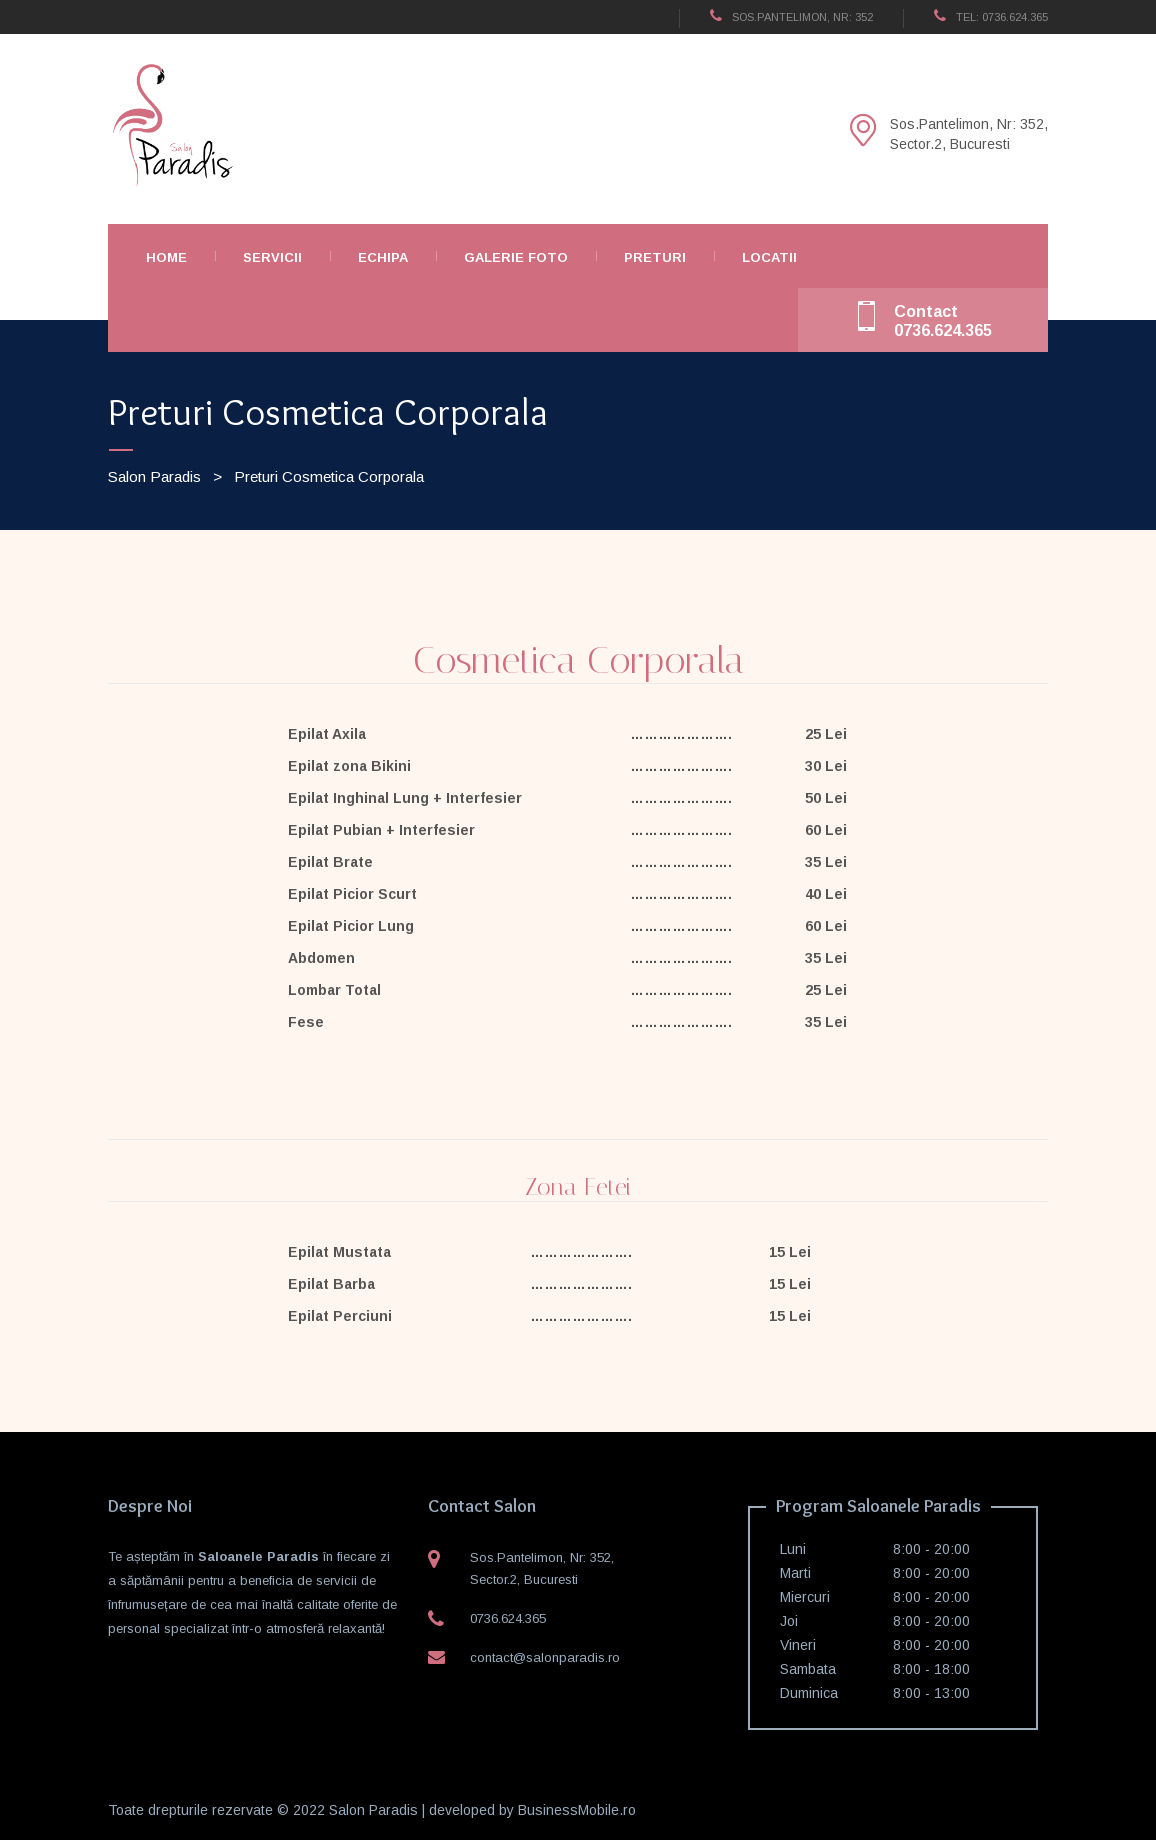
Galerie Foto (516, 257)
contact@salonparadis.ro (545, 1657)
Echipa (383, 257)
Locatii (769, 257)
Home (166, 257)
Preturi (655, 257)
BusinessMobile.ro (577, 1810)
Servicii (272, 257)
